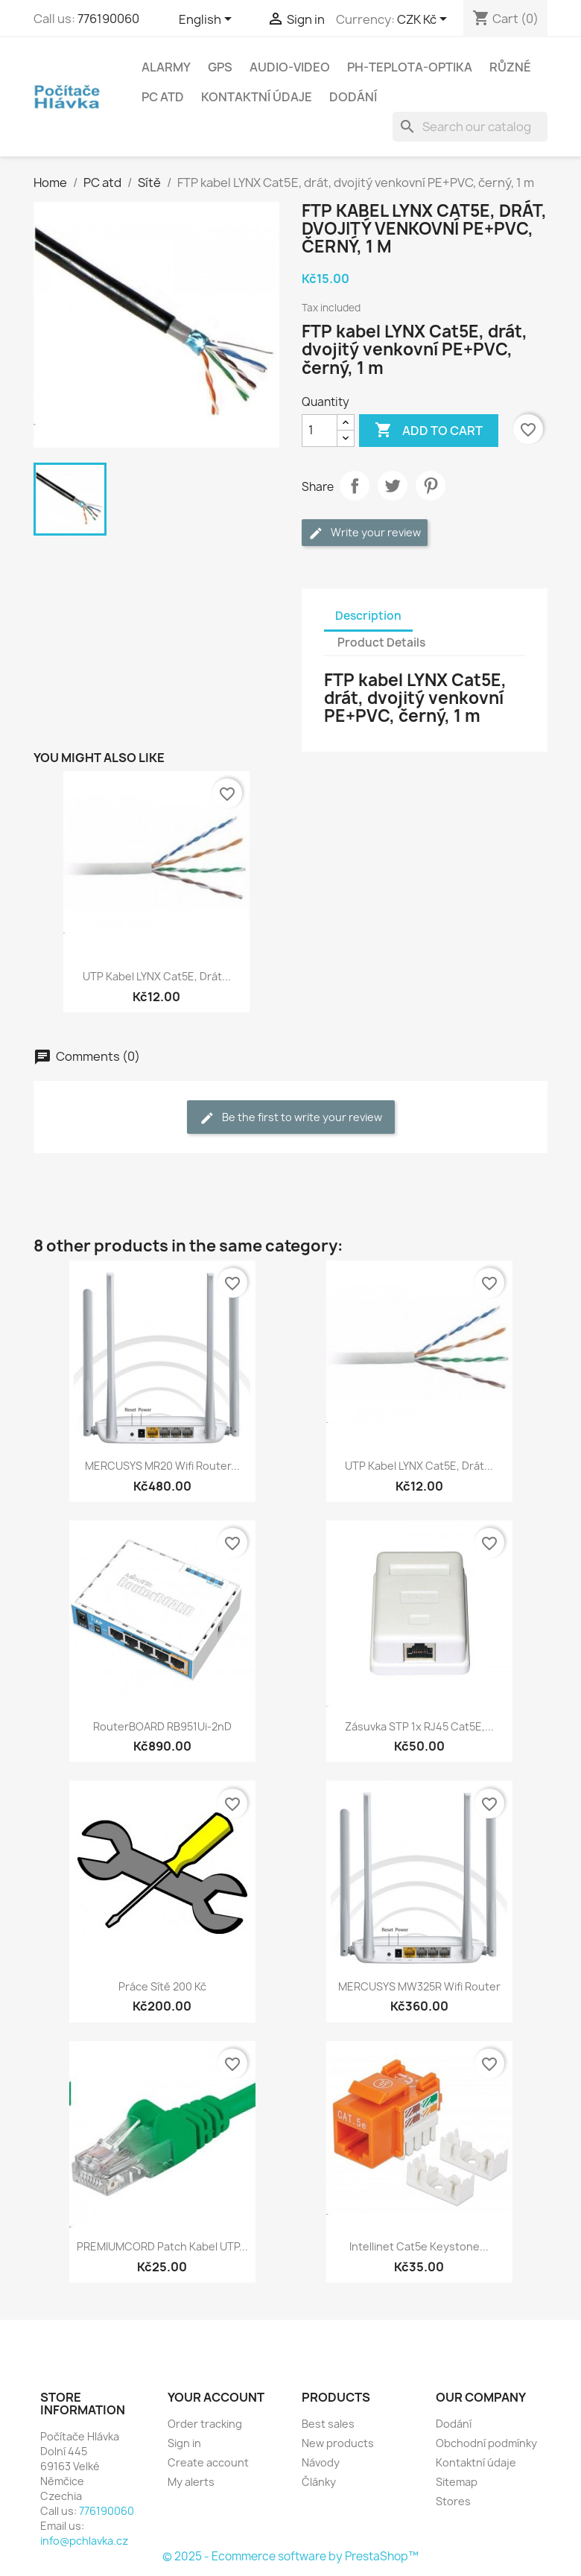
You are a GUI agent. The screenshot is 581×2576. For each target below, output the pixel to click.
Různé (510, 67)
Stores (453, 2501)
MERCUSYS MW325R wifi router (419, 1986)
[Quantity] (319, 430)
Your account (216, 2397)
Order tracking (205, 2424)
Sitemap (456, 2482)
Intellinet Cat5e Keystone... (419, 2246)
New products (338, 2443)
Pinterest (430, 486)
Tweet (392, 486)
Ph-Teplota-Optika (409, 67)
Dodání (353, 97)
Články (319, 2482)
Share (354, 486)
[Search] (470, 127)
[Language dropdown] (208, 20)
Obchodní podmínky (486, 2443)
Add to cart (429, 430)
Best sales (328, 2424)
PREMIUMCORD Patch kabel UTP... (162, 2246)
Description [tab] (368, 616)
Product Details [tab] (381, 642)
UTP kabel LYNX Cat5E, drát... (157, 976)
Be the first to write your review (291, 1118)
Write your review (364, 533)
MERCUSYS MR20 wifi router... (162, 1466)
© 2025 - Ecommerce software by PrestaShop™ (290, 2556)
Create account (208, 2462)
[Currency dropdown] (424, 20)
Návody (321, 2462)
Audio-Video (290, 67)
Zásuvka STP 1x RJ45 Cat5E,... (419, 1726)
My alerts (191, 2482)
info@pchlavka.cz (84, 2541)
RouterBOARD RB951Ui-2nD (162, 1726)
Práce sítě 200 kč (162, 1986)
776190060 (108, 18)
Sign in (184, 2443)
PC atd (163, 97)
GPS (220, 67)
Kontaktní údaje (256, 97)
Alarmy (166, 67)
